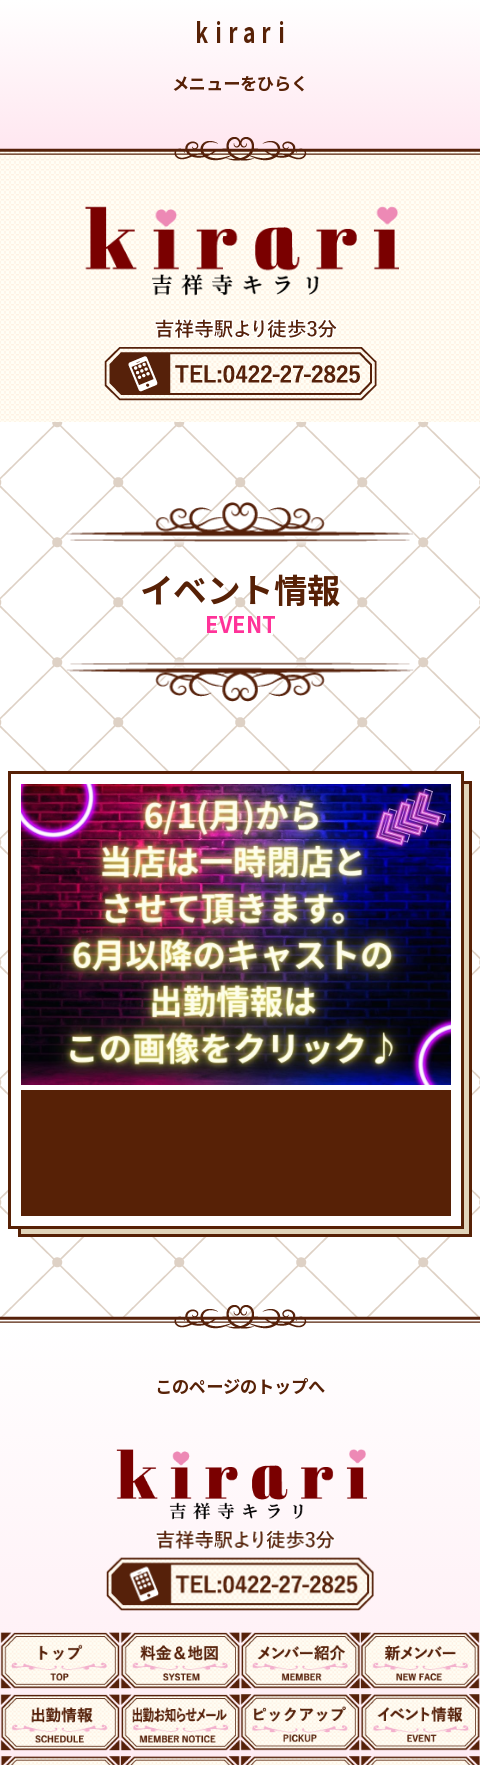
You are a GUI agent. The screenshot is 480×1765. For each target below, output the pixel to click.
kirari (242, 31)
